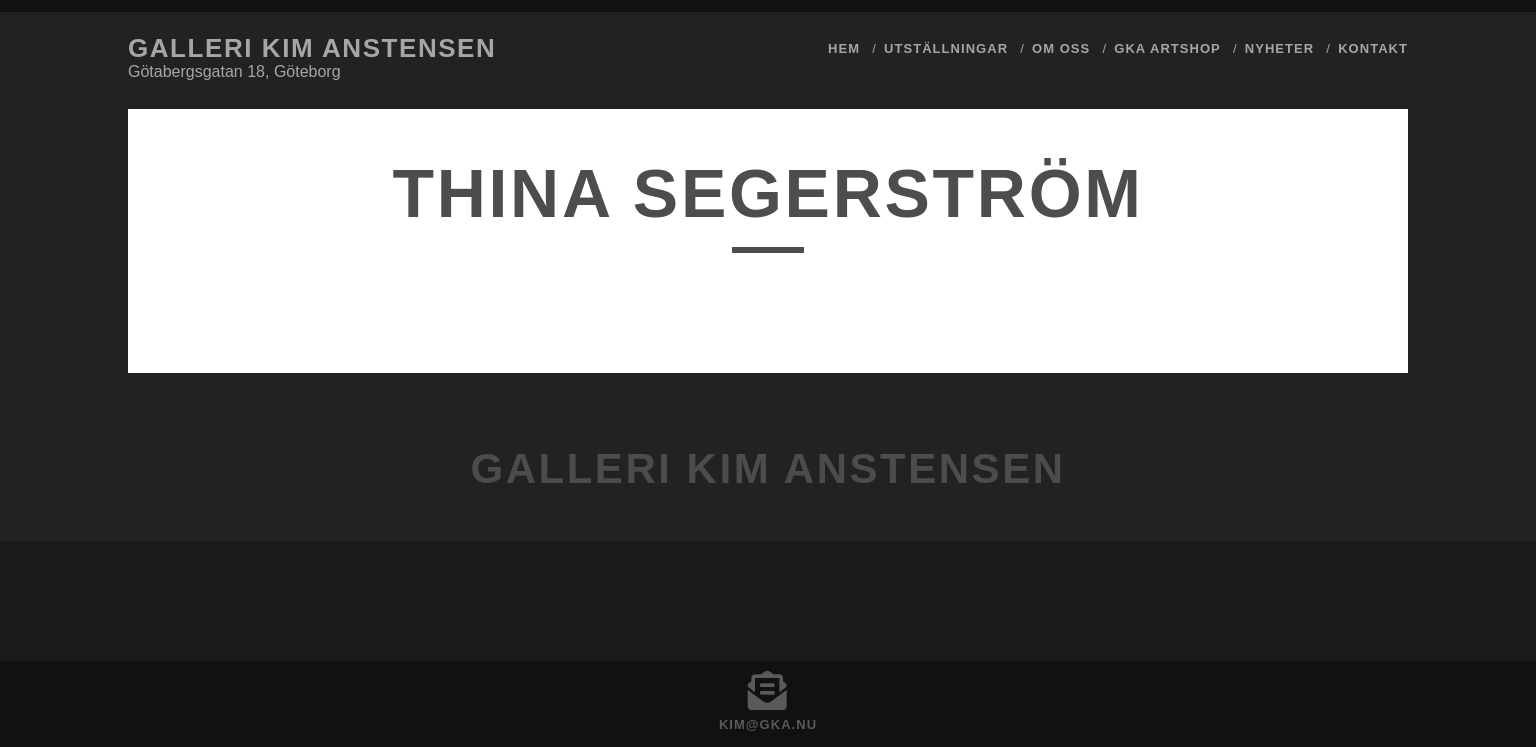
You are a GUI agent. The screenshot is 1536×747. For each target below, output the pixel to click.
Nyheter (1279, 48)
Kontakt (1373, 48)
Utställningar (946, 48)
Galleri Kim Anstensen (312, 48)
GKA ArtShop (1167, 48)
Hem (844, 48)
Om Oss (1061, 48)
